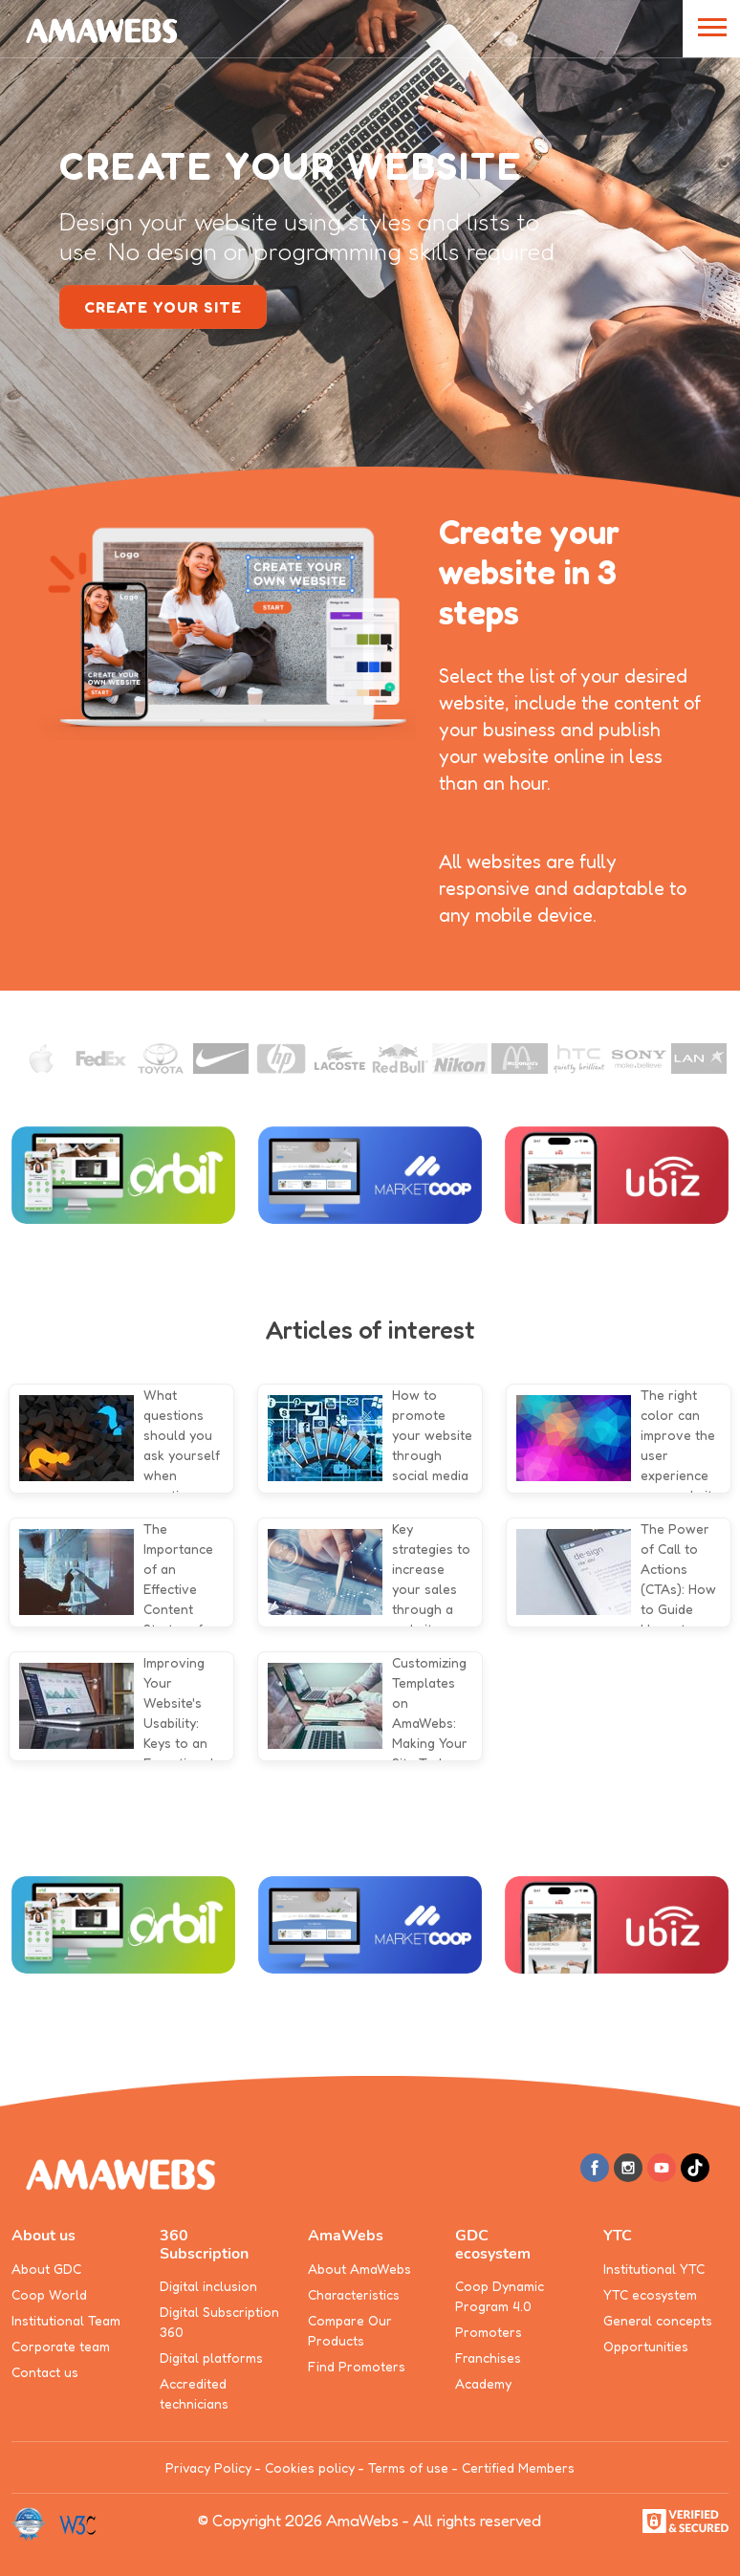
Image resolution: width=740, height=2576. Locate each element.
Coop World (49, 2294)
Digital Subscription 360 (219, 2321)
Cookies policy (310, 2467)
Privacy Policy (208, 2467)
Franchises (488, 2357)
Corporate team (60, 2346)
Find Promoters (356, 2366)
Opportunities (645, 2346)
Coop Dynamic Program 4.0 (499, 2296)
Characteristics (354, 2294)
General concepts (657, 2320)
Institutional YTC (654, 2268)
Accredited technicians (194, 2393)
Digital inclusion (208, 2286)
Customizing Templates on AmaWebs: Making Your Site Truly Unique (430, 1722)
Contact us (44, 2372)
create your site (163, 307)
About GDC (46, 2268)
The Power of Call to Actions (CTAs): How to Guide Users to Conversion (678, 1588)
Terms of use (408, 2467)
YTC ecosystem (650, 2294)
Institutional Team (65, 2320)
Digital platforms (211, 2357)
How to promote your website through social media (432, 1434)
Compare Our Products (350, 2330)
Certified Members (518, 2467)
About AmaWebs (359, 2268)
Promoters (488, 2332)
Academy (483, 2383)
